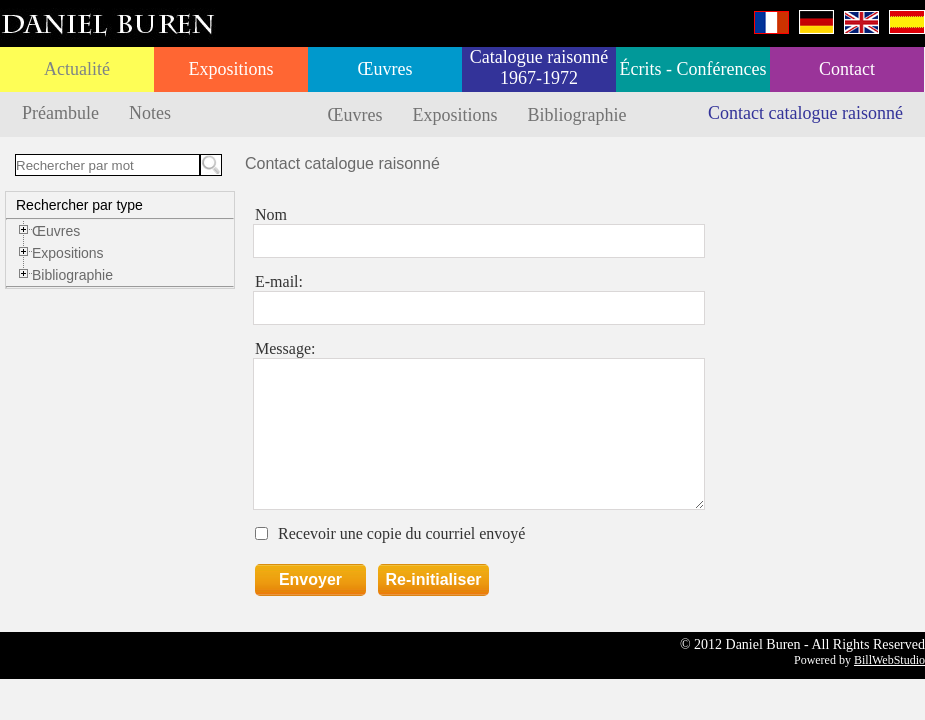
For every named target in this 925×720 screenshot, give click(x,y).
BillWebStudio (889, 660)
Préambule (60, 113)
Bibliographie (577, 115)
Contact (847, 69)
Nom (271, 214)
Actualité (77, 69)
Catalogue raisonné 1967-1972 (539, 67)
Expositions (230, 69)
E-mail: (279, 281)
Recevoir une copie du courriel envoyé (401, 533)
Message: (285, 348)
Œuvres (385, 69)
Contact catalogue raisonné (805, 113)
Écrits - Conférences (693, 69)
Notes (150, 113)
